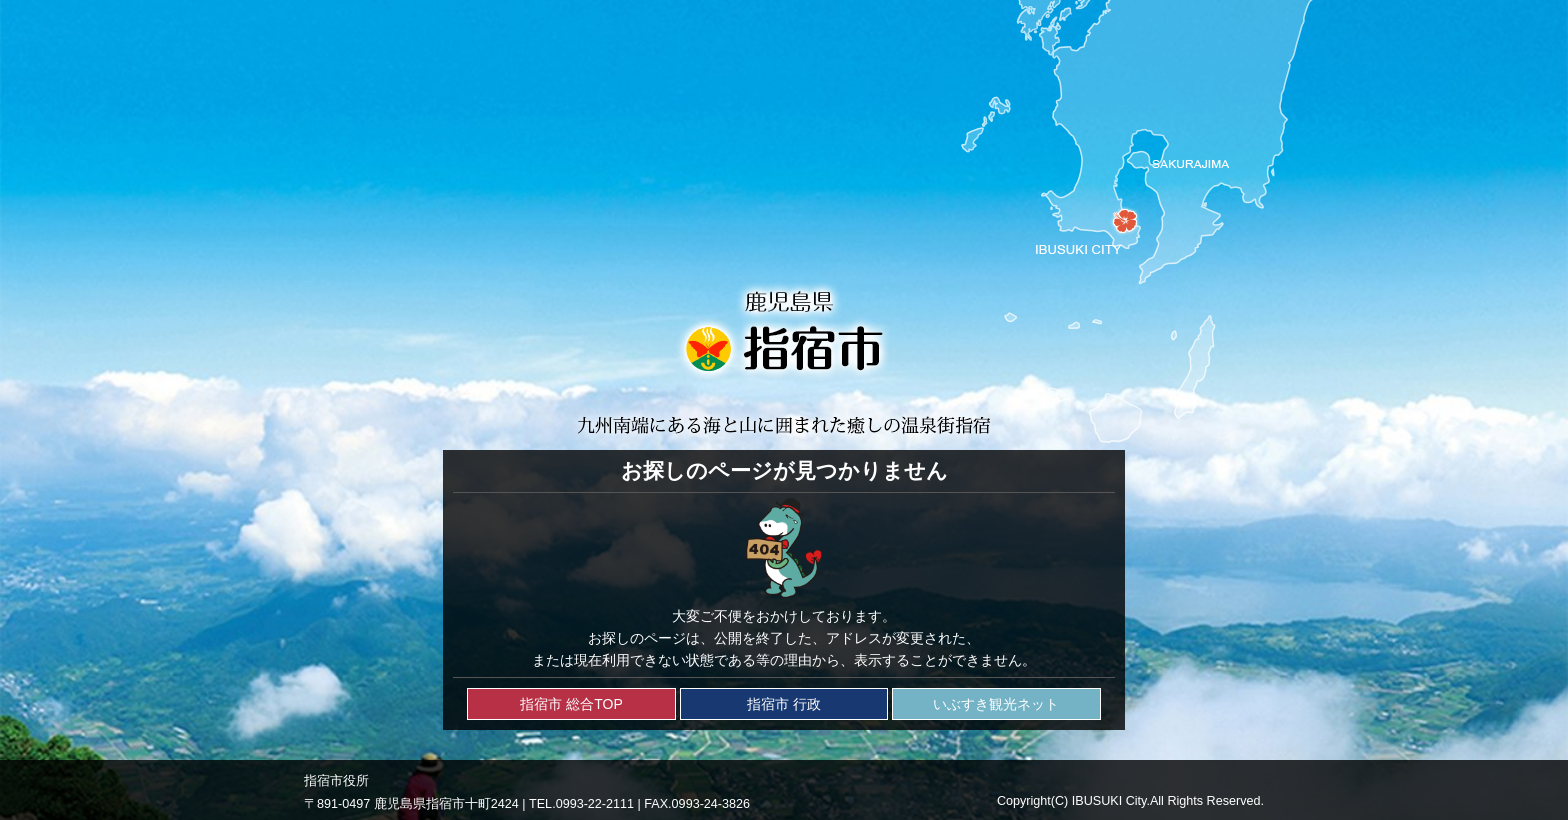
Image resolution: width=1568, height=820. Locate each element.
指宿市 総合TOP (571, 704)
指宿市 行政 (784, 704)
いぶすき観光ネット (996, 704)
